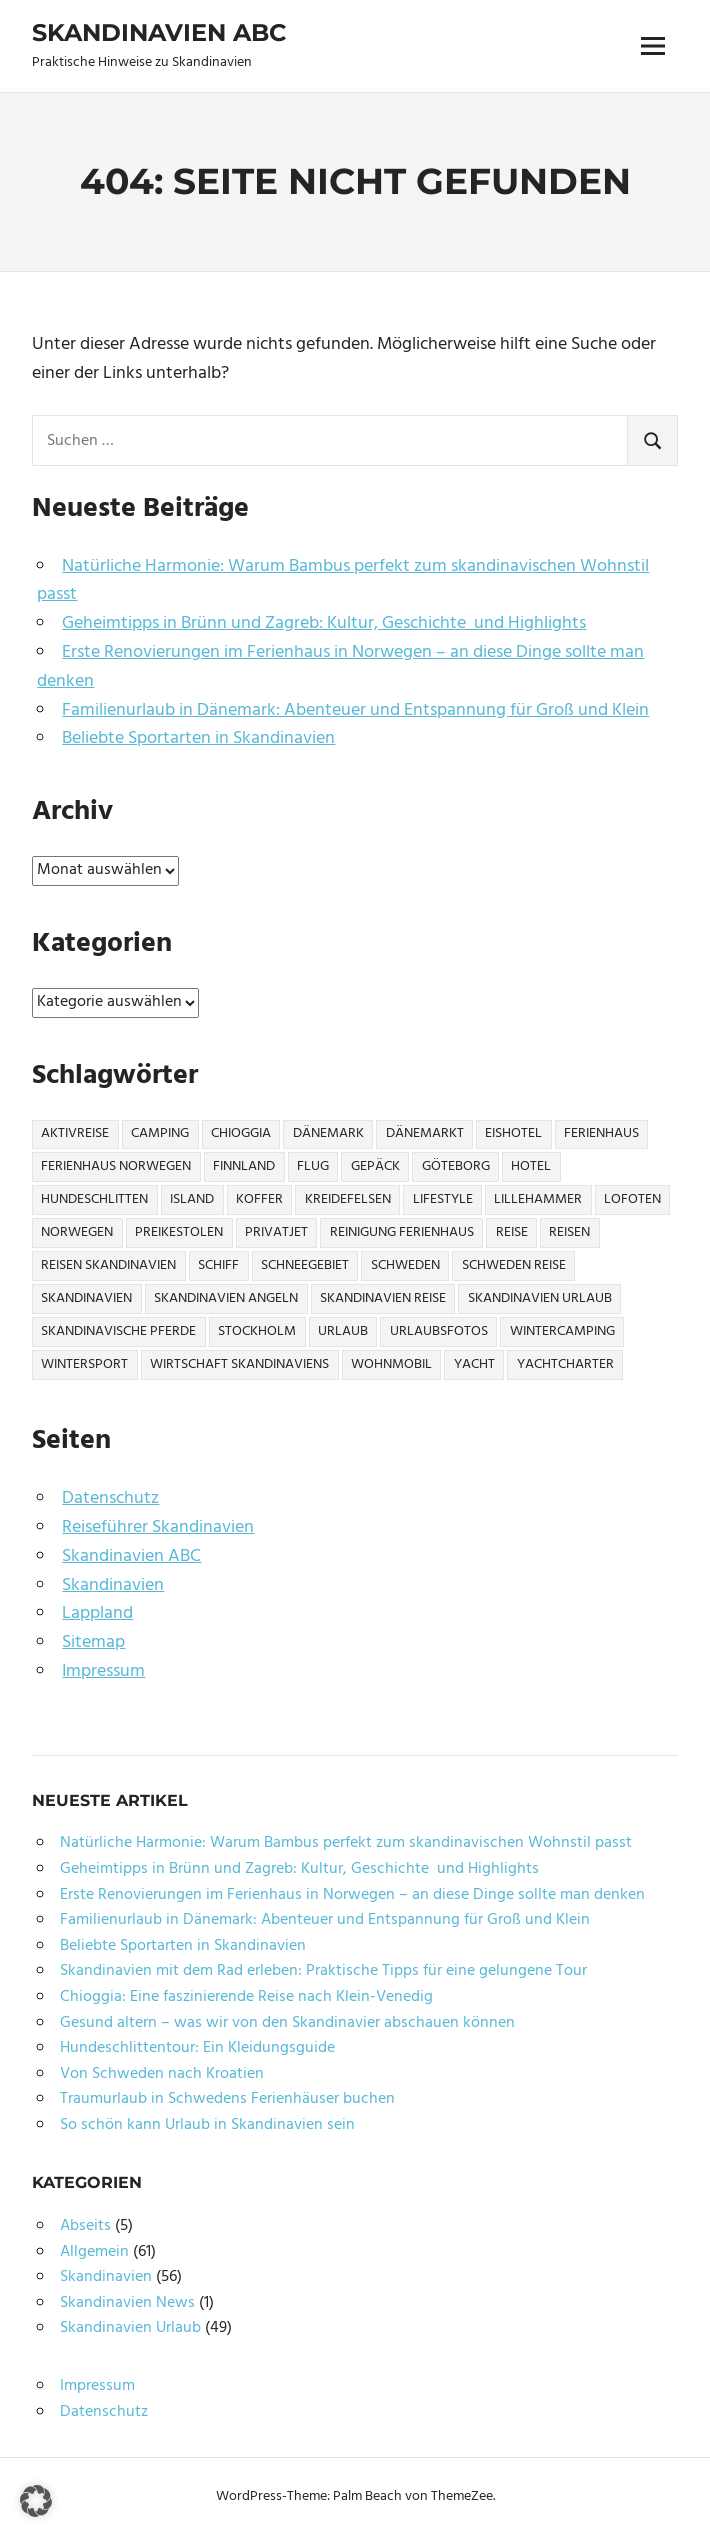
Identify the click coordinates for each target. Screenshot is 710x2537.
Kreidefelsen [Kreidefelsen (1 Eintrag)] (348, 1199)
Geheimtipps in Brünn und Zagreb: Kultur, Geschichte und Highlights (324, 623)
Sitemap (93, 1642)
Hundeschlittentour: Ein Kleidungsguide (197, 2048)
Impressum (103, 1671)
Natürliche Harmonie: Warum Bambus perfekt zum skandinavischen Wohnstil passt (343, 581)
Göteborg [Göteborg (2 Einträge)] (456, 1166)
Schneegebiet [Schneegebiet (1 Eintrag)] (305, 1265)
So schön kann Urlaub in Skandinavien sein (207, 2125)
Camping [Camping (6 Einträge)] (160, 1133)
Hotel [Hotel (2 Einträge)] (531, 1166)
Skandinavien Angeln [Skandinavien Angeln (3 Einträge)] (226, 1298)
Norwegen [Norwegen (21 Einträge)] (77, 1232)
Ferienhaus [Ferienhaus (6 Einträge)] (601, 1133)
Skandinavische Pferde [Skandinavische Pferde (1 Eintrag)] (118, 1331)
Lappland (97, 1613)
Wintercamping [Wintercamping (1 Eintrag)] (562, 1331)
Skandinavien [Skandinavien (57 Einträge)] (86, 1298)
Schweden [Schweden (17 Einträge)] (405, 1265)
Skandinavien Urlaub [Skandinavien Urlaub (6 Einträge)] (540, 1298)
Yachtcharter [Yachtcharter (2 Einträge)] (565, 1364)
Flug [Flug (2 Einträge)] (313, 1166)
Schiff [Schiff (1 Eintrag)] (218, 1265)
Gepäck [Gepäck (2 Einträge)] (375, 1166)
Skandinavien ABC (159, 32)
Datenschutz (110, 1498)
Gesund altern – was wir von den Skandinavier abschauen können (287, 2023)
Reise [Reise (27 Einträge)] (512, 1232)
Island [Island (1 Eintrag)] (192, 1199)
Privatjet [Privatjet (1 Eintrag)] (276, 1232)
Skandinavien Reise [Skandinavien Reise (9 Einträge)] (383, 1298)
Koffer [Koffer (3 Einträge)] (259, 1199)
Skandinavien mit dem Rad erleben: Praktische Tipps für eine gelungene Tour (323, 1971)
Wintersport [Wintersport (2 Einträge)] (84, 1364)
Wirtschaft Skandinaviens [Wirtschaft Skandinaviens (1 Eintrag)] (239, 1364)
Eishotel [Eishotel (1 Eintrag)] (513, 1133)
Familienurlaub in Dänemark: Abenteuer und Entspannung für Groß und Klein (355, 710)
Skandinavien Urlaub (130, 2328)
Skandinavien (113, 1585)
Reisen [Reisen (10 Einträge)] (569, 1232)
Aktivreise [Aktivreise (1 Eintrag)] (75, 1133)
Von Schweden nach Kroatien (162, 2074)
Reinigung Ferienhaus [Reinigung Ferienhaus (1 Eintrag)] (402, 1232)
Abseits (85, 2226)
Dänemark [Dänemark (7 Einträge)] (328, 1133)
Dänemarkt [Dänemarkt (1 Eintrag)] (425, 1133)
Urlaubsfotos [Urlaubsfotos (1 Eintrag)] (439, 1331)
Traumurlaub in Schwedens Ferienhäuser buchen (227, 2099)
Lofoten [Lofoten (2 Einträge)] (632, 1199)
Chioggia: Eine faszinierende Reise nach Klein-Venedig (246, 1997)
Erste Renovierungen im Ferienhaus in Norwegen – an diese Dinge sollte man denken (340, 667)
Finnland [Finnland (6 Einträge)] (244, 1166)
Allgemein (94, 2252)
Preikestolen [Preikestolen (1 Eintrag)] (179, 1232)
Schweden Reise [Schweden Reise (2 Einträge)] (514, 1265)
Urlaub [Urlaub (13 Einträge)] (343, 1331)
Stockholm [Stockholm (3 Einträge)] (257, 1331)
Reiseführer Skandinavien (158, 1527)
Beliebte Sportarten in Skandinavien (198, 738)
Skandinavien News (127, 2303)
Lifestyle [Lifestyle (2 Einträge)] (443, 1199)
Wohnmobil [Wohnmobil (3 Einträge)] (391, 1364)
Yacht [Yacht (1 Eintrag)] (474, 1364)
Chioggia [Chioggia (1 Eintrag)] (241, 1133)
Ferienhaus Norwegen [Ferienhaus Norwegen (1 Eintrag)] (116, 1166)
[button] (36, 2501)
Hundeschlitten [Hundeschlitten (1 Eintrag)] (94, 1199)
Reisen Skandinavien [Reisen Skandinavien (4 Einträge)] (108, 1265)
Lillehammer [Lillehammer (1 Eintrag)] (538, 1199)
